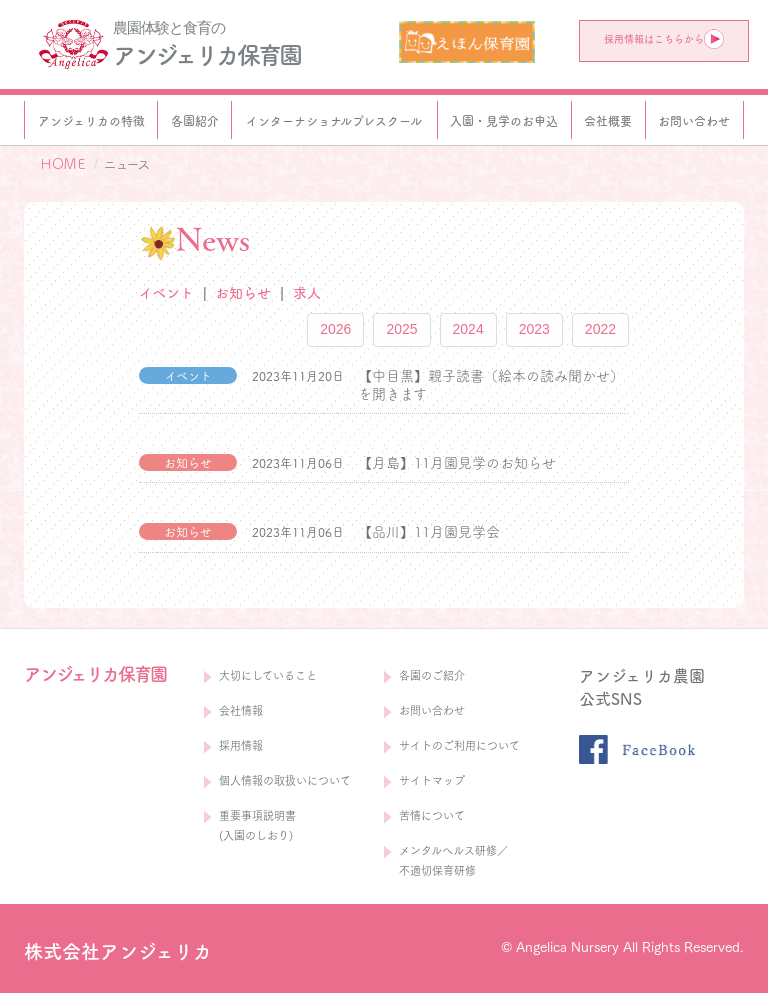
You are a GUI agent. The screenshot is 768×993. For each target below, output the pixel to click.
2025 (401, 329)
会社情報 (241, 710)
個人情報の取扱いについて (285, 780)
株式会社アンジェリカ (118, 951)
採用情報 (241, 745)
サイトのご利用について (459, 745)
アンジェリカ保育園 (206, 55)
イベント (166, 293)
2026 (335, 329)
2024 (468, 329)
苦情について (432, 815)
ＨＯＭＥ (63, 164)
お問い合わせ (432, 710)
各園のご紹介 (432, 675)
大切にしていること (268, 675)
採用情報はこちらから (664, 39)
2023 (534, 329)
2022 (600, 329)
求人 (307, 293)
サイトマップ (432, 780)
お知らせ (243, 293)
